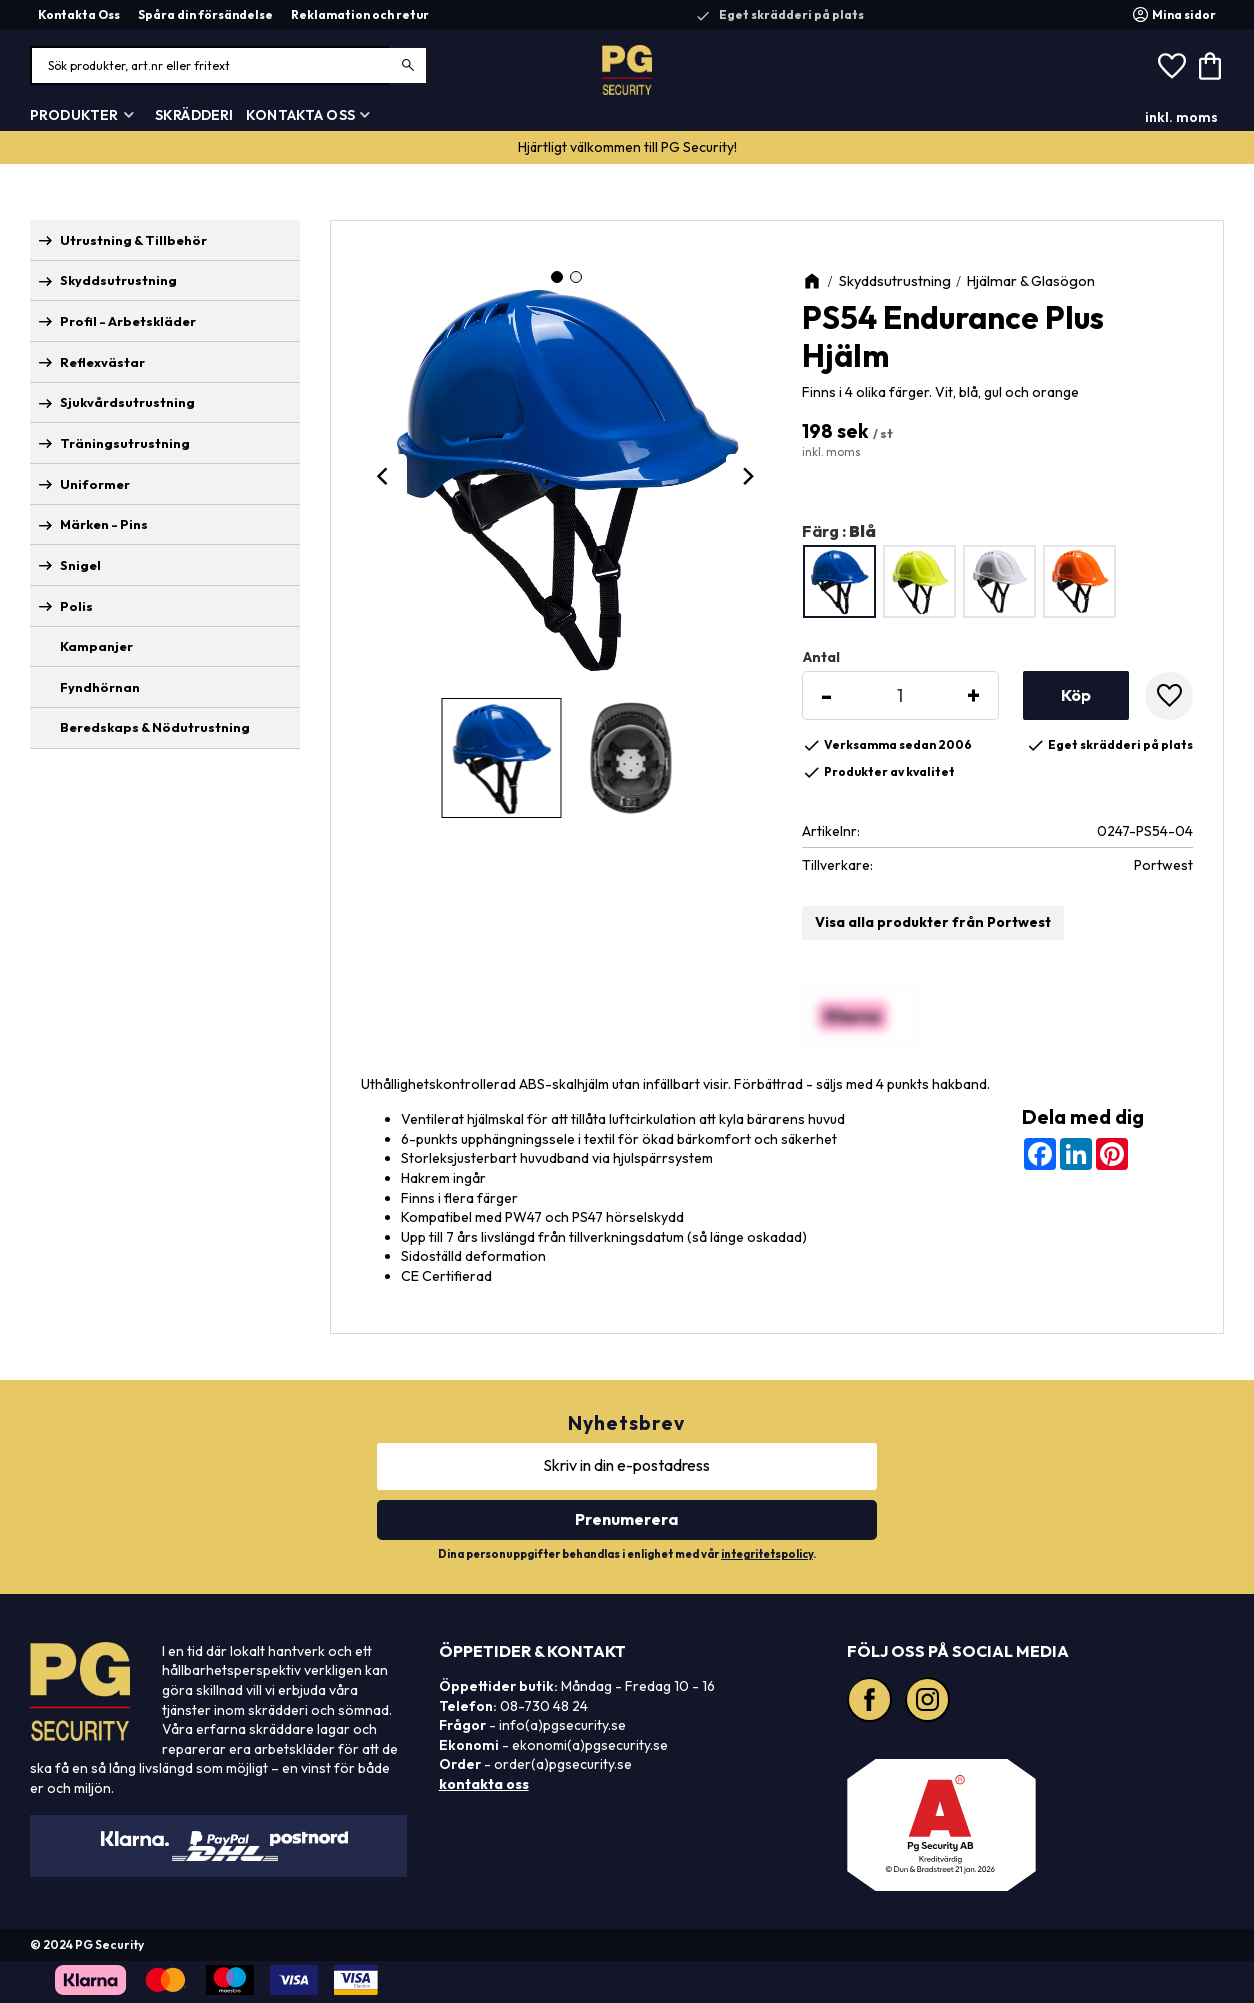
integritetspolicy (767, 1554)
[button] (1172, 66)
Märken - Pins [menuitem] (104, 524)
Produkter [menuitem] (74, 115)
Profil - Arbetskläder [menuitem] (128, 321)
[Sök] (408, 65)
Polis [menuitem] (76, 606)
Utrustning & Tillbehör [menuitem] (133, 240)
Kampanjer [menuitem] (96, 646)
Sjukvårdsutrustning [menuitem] (127, 402)
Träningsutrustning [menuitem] (125, 443)
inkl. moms (1181, 117)
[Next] (748, 476)
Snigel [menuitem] (80, 565)
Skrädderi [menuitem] (194, 115)
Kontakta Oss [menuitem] (79, 14)
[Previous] (385, 476)
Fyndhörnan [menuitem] (100, 687)
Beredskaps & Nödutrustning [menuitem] (155, 727)
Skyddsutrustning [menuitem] (118, 280)
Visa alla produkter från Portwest (933, 922)
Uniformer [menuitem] (95, 484)
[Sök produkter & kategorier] (229, 65)
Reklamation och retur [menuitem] (360, 14)
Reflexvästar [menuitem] (102, 362)
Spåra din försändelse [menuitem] (205, 14)
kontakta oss (484, 1784)
